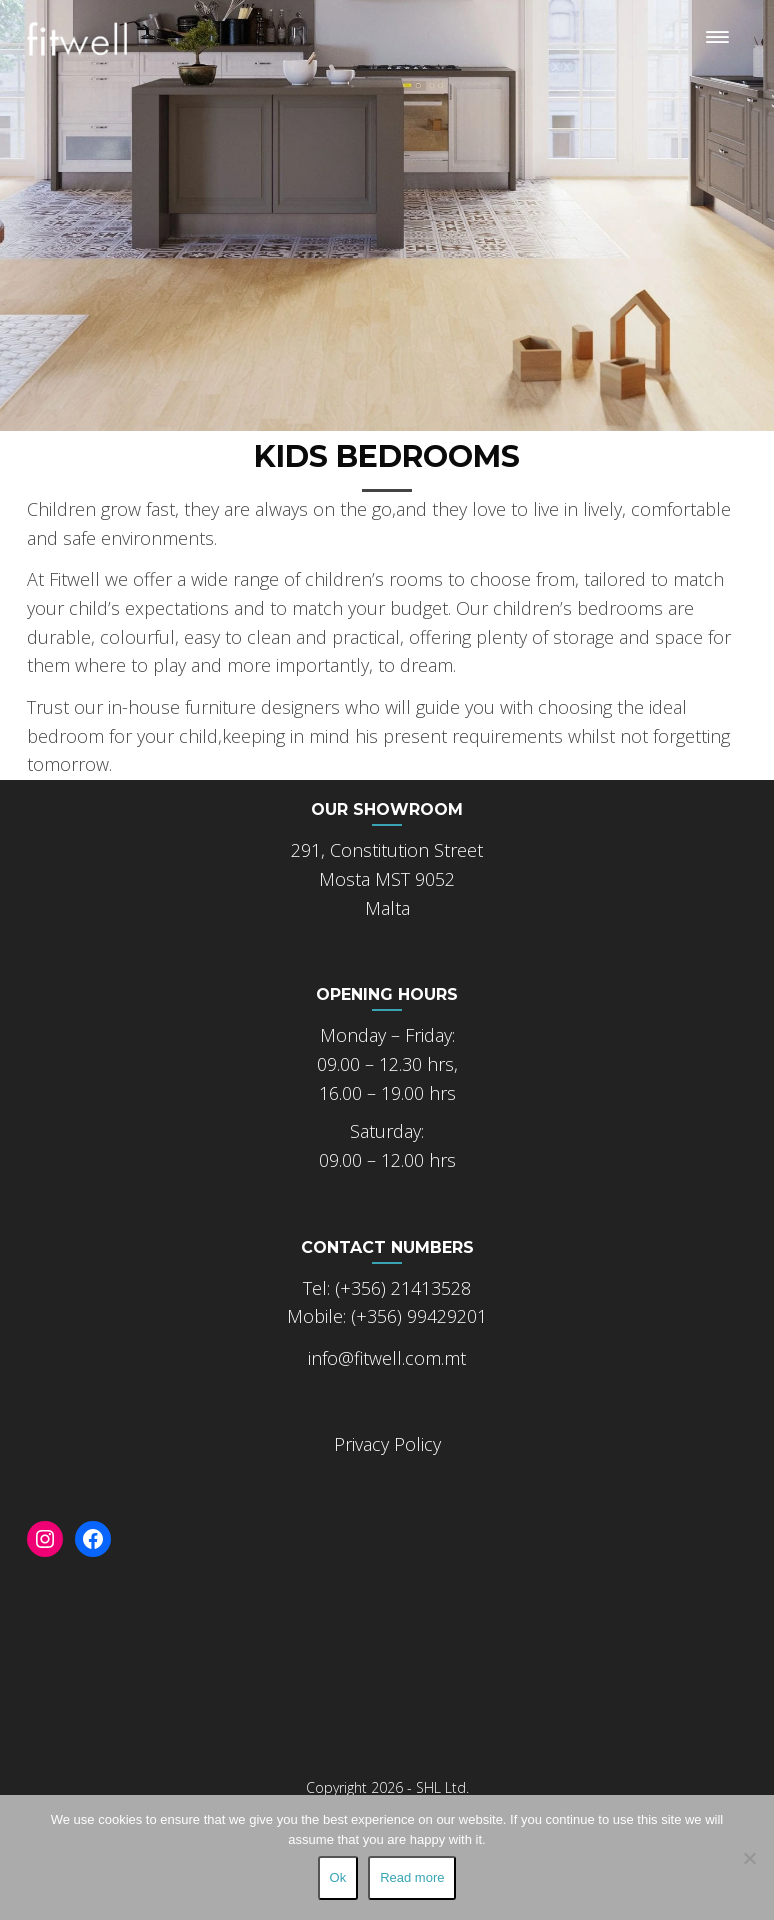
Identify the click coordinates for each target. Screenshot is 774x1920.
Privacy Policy (387, 1444)
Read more (412, 1877)
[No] (749, 1858)
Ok (338, 1877)
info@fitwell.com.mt (387, 1358)
